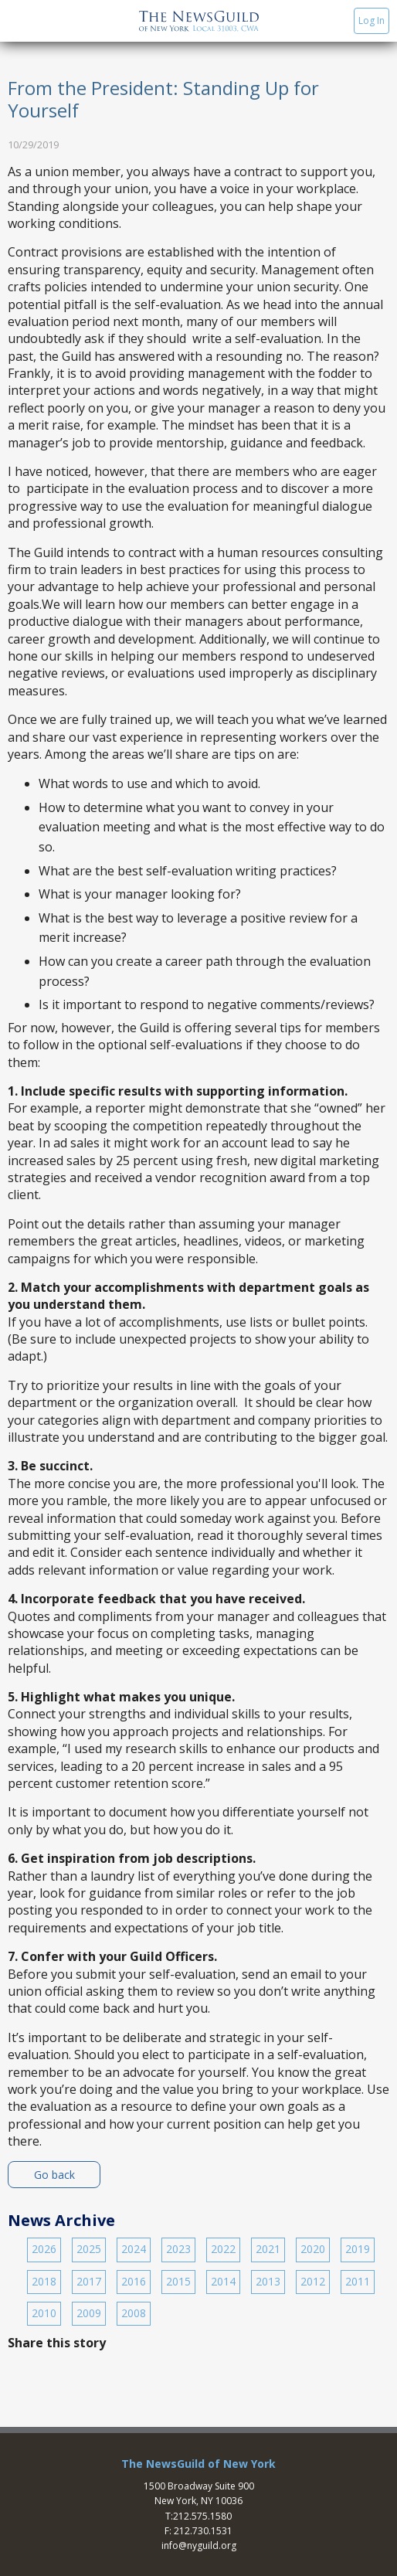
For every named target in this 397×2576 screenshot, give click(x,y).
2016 (133, 2281)
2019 (357, 2248)
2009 (88, 2313)
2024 (133, 2248)
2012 (312, 2281)
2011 (357, 2281)
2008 (133, 2313)
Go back (54, 2174)
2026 (44, 2248)
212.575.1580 (202, 2516)
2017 (88, 2281)
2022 (223, 2248)
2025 (88, 2248)
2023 (178, 2248)
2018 (44, 2281)
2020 (312, 2248)
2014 (223, 2281)
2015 (178, 2281)
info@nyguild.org (198, 2545)
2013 (268, 2281)
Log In (371, 20)
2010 (44, 2313)
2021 (268, 2248)
